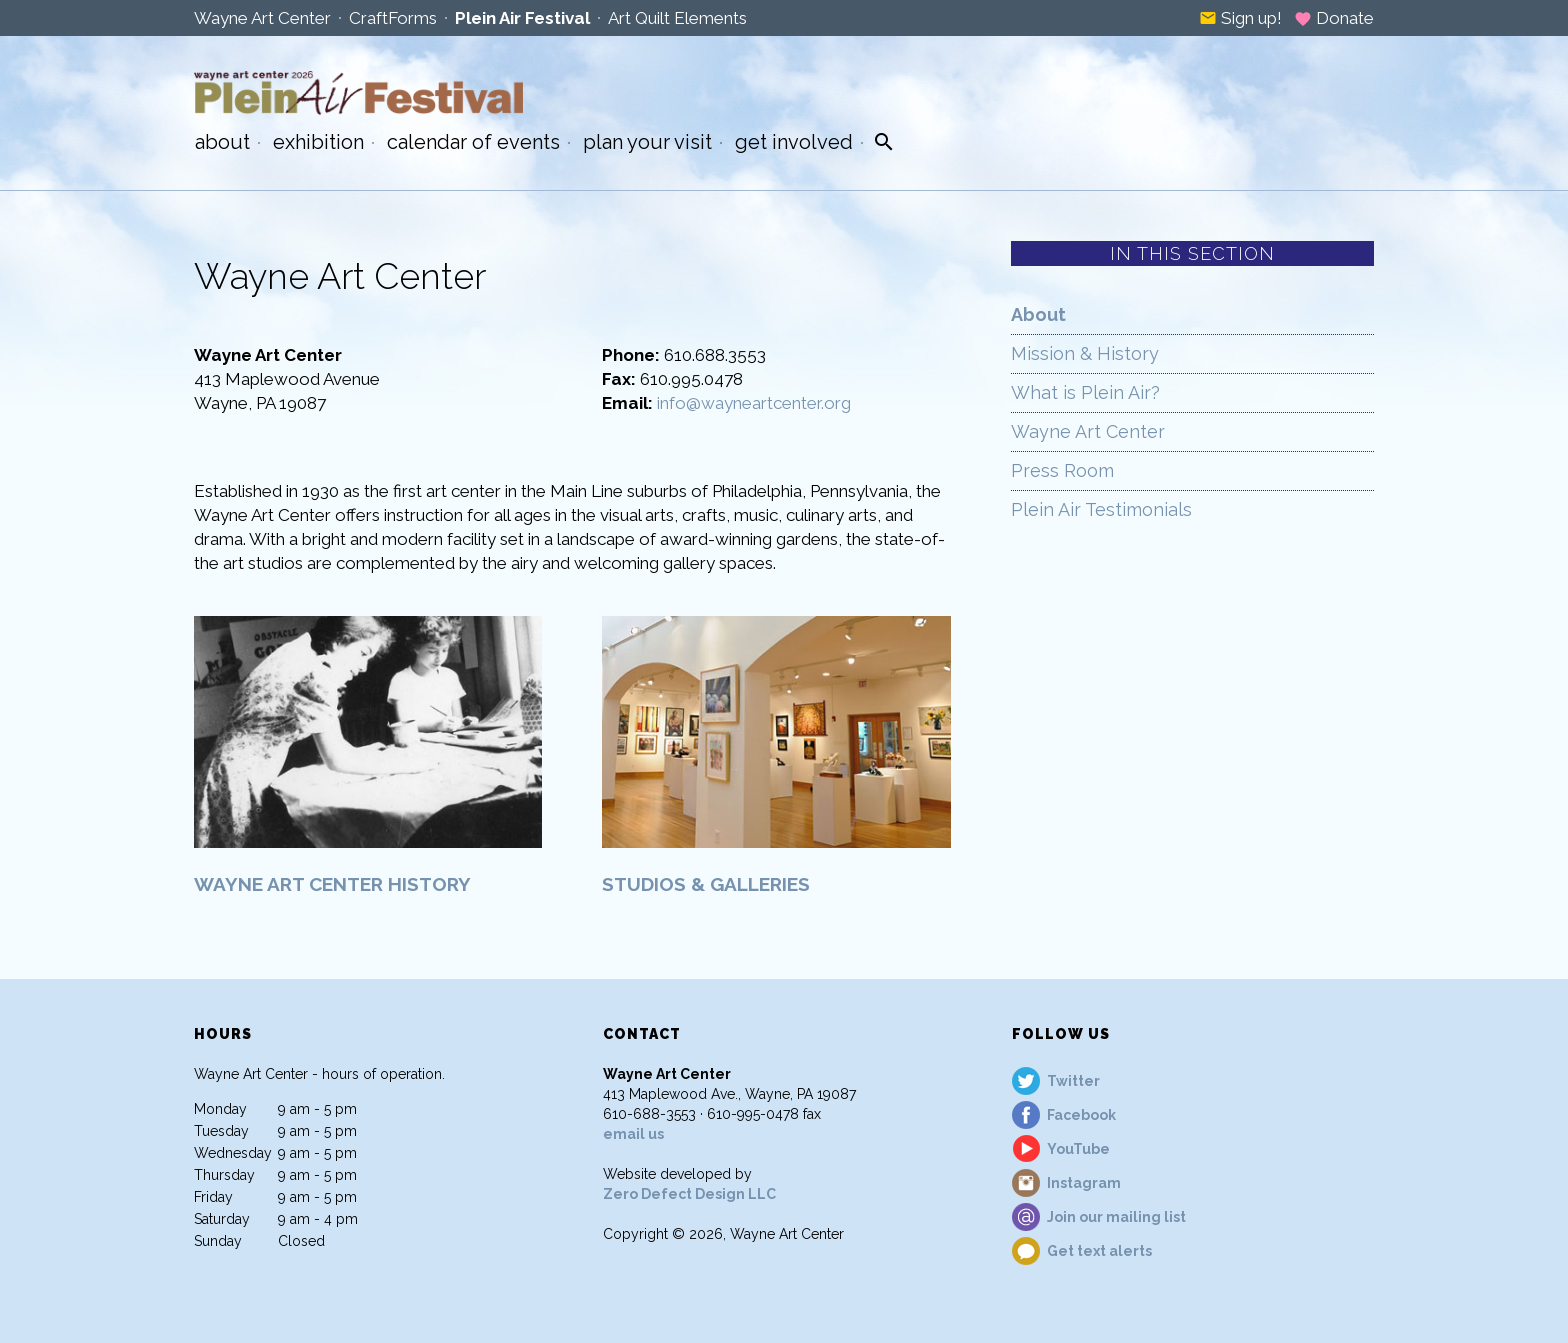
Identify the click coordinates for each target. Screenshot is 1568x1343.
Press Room (1062, 470)
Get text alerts (1099, 1251)
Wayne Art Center (262, 18)
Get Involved (794, 142)
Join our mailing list (1116, 1217)
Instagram (1084, 1183)
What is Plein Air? (1085, 392)
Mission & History (1085, 353)
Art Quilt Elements (677, 18)
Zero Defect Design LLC (689, 1194)
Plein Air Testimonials (1101, 509)
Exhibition (318, 142)
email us (633, 1134)
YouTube (1078, 1149)
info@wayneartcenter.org (754, 403)
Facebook (1081, 1115)
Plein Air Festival (522, 18)
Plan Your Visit (647, 142)
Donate (1334, 18)
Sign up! (1240, 18)
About (222, 142)
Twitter (1073, 1081)
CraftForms (393, 18)
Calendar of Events (473, 142)
